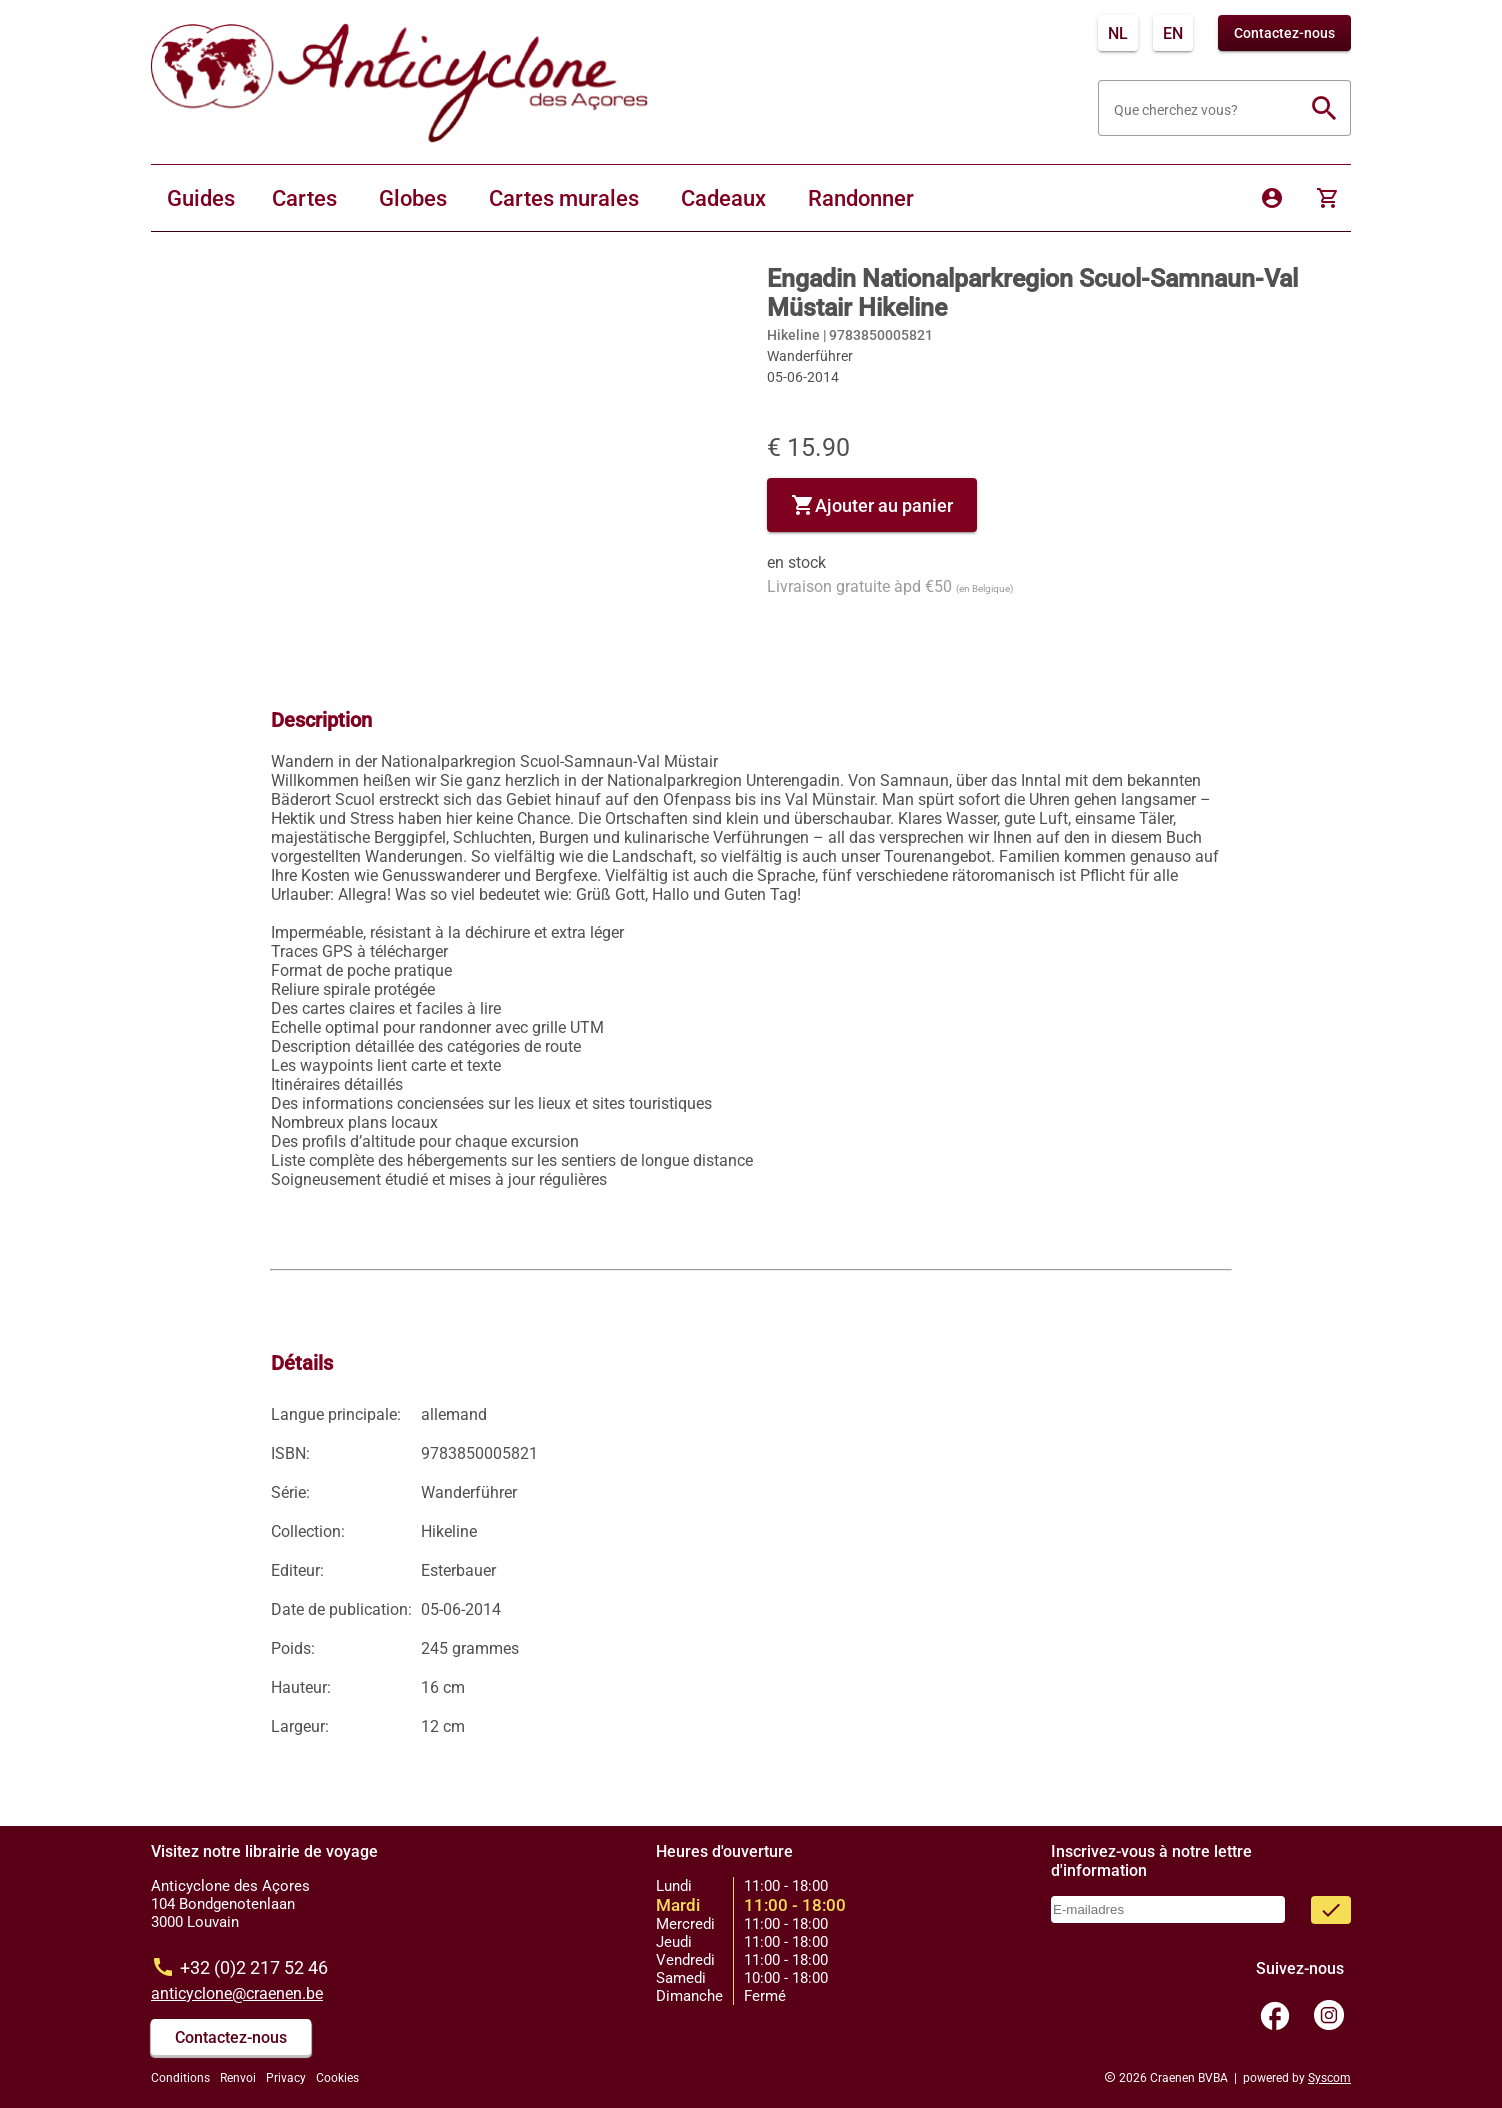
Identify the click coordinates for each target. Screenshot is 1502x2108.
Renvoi (238, 2078)
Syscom (1329, 2078)
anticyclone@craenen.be (237, 1993)
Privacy (286, 2078)
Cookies (337, 2078)
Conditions (180, 2078)
